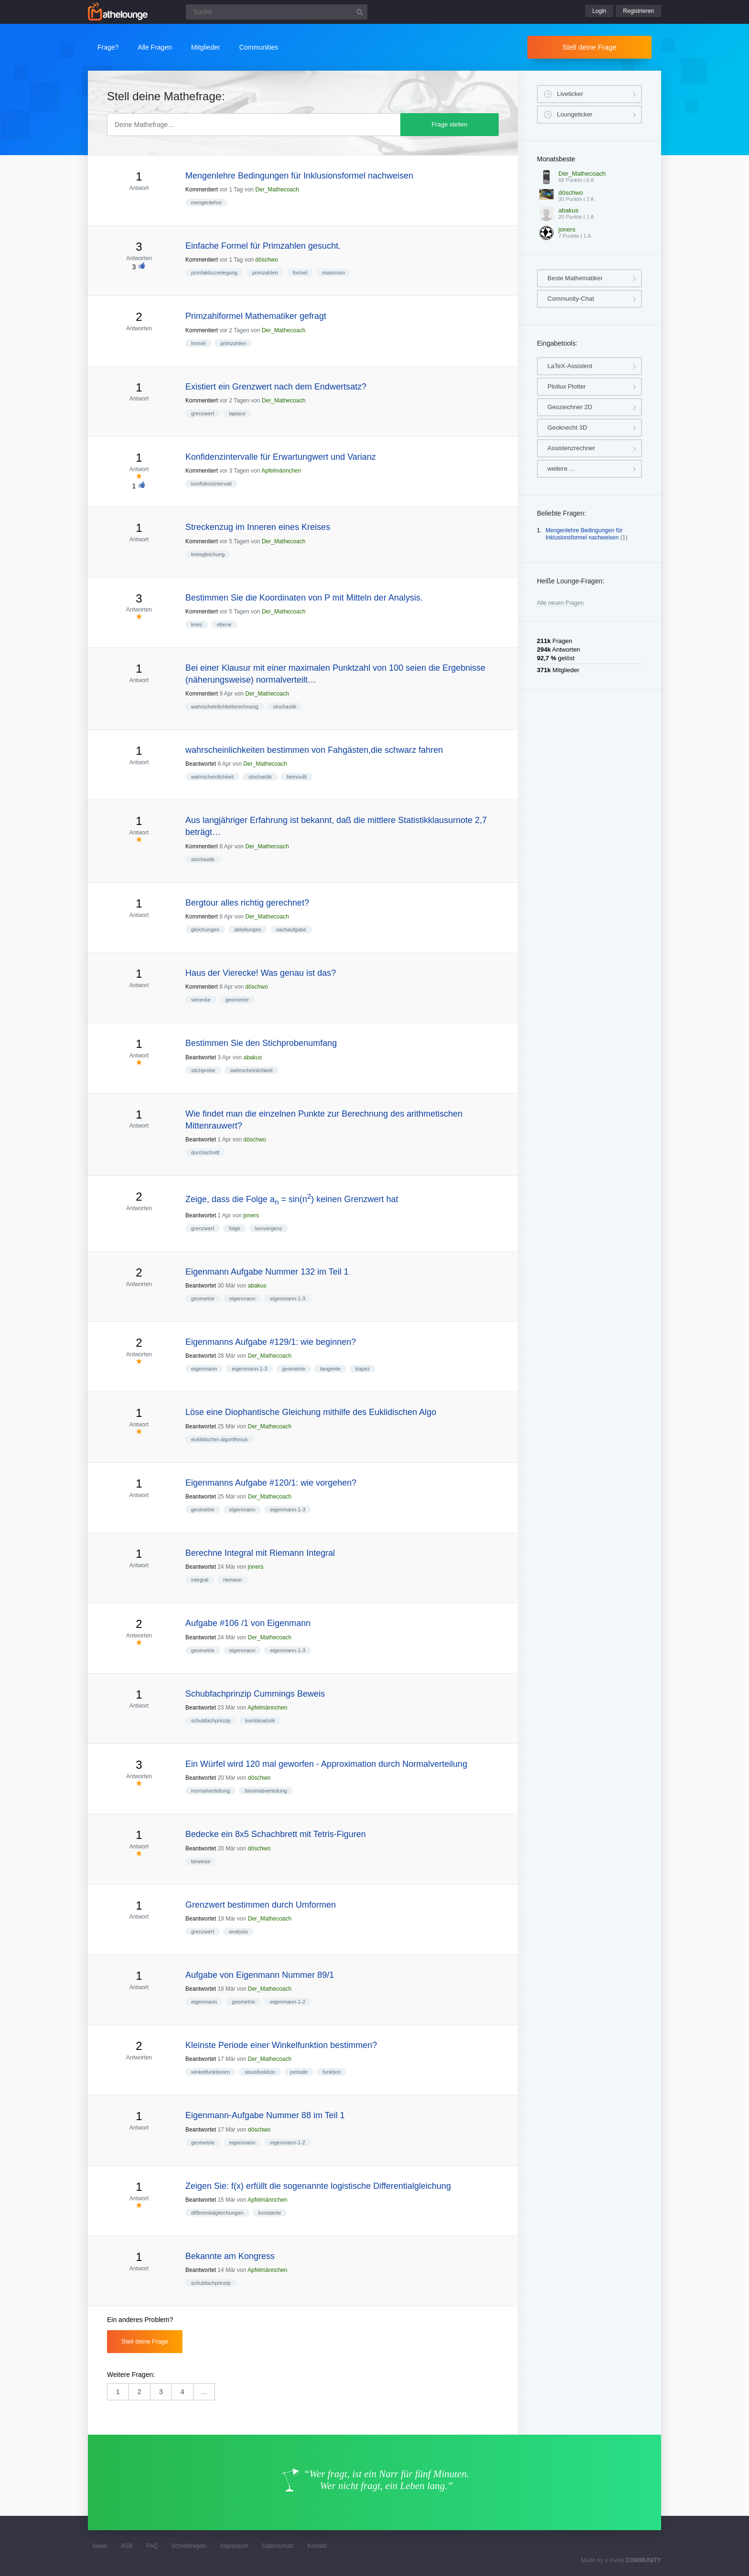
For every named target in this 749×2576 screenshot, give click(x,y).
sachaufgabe (291, 929)
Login (599, 11)
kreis (196, 624)
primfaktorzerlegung (214, 272)
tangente (330, 1369)
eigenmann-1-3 (287, 1298)
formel (300, 272)
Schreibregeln (188, 2546)
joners (251, 1215)
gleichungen (205, 929)
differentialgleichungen (217, 2213)
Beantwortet (200, 763)
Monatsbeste (556, 159)
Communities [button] (258, 47)
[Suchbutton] (359, 12)
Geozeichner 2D (569, 407)
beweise (200, 1861)
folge (234, 1228)
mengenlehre (206, 202)
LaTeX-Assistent (569, 366)
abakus (252, 1057)
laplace (237, 413)
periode (299, 2072)
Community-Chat (570, 298)
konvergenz (268, 1228)
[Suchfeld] (276, 12)
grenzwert (202, 413)
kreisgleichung (208, 554)
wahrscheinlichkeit (212, 777)
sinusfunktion (260, 2072)
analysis (238, 1931)
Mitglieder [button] (205, 47)
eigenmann (242, 1298)
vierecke (201, 1000)
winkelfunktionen (210, 2072)
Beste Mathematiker (575, 278)
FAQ (152, 2546)
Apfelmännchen (281, 470)
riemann (232, 1580)
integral (199, 1580)
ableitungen (247, 929)
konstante (269, 2213)
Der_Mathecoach (277, 189)
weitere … (561, 468)
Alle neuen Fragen (560, 603)
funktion (331, 2072)
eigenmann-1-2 (287, 2002)
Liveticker (570, 93)
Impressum (234, 2546)
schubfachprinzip (211, 1720)
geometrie (237, 1000)
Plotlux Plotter (566, 386)
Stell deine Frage (589, 47)
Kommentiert (201, 189)
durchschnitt (205, 1152)
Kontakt (317, 2546)
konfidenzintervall (211, 483)
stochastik (285, 706)
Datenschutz (278, 2546)
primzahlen (265, 272)
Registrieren (638, 11)
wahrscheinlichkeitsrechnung (224, 706)
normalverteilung (210, 1791)
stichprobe (203, 1070)
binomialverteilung (266, 1791)
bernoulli (297, 777)
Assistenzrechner (571, 448)
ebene (224, 624)
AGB (126, 2546)
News (100, 2546)
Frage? (107, 47)
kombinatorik (260, 1720)
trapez (362, 1369)
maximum (333, 272)
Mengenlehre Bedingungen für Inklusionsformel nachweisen (584, 534)
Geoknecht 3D (567, 427)
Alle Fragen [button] (155, 47)
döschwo (267, 259)
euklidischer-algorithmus (219, 1439)
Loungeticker (574, 114)
